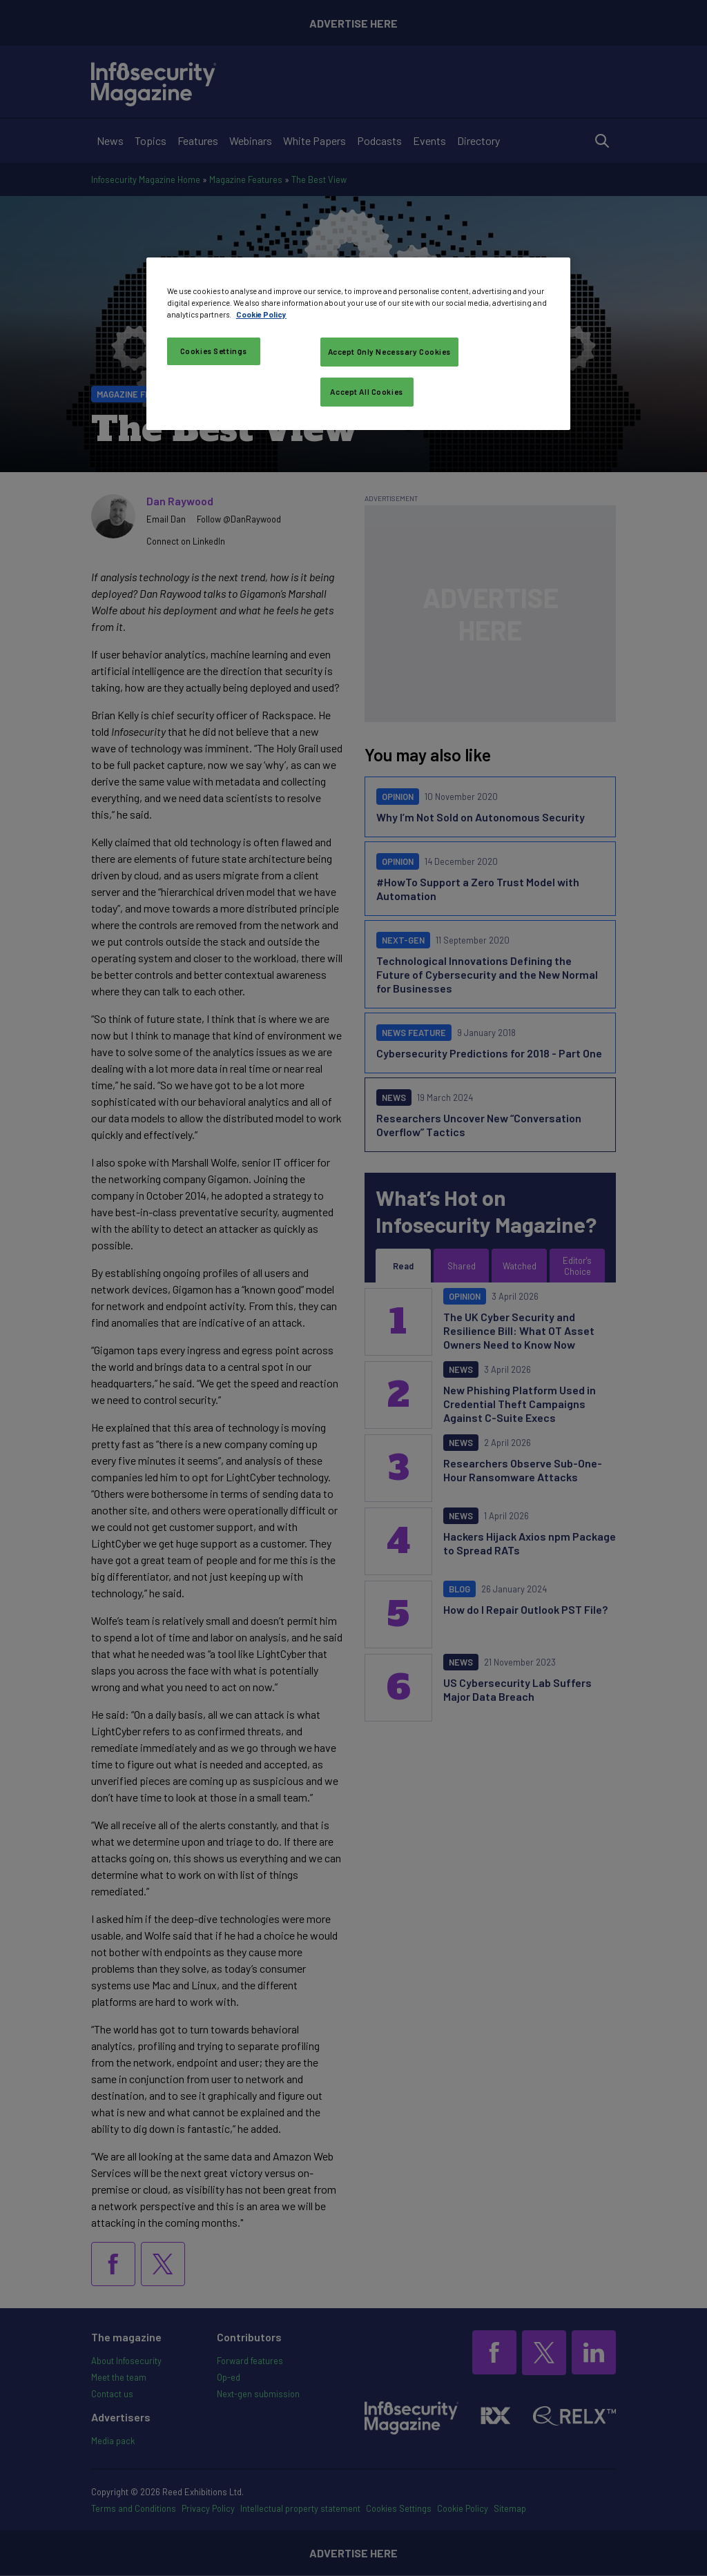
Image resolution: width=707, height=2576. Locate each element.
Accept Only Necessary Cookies (390, 351)
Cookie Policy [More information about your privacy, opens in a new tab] (261, 314)
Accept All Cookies (366, 391)
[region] (358, 343)
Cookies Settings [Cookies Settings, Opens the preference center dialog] (213, 351)
